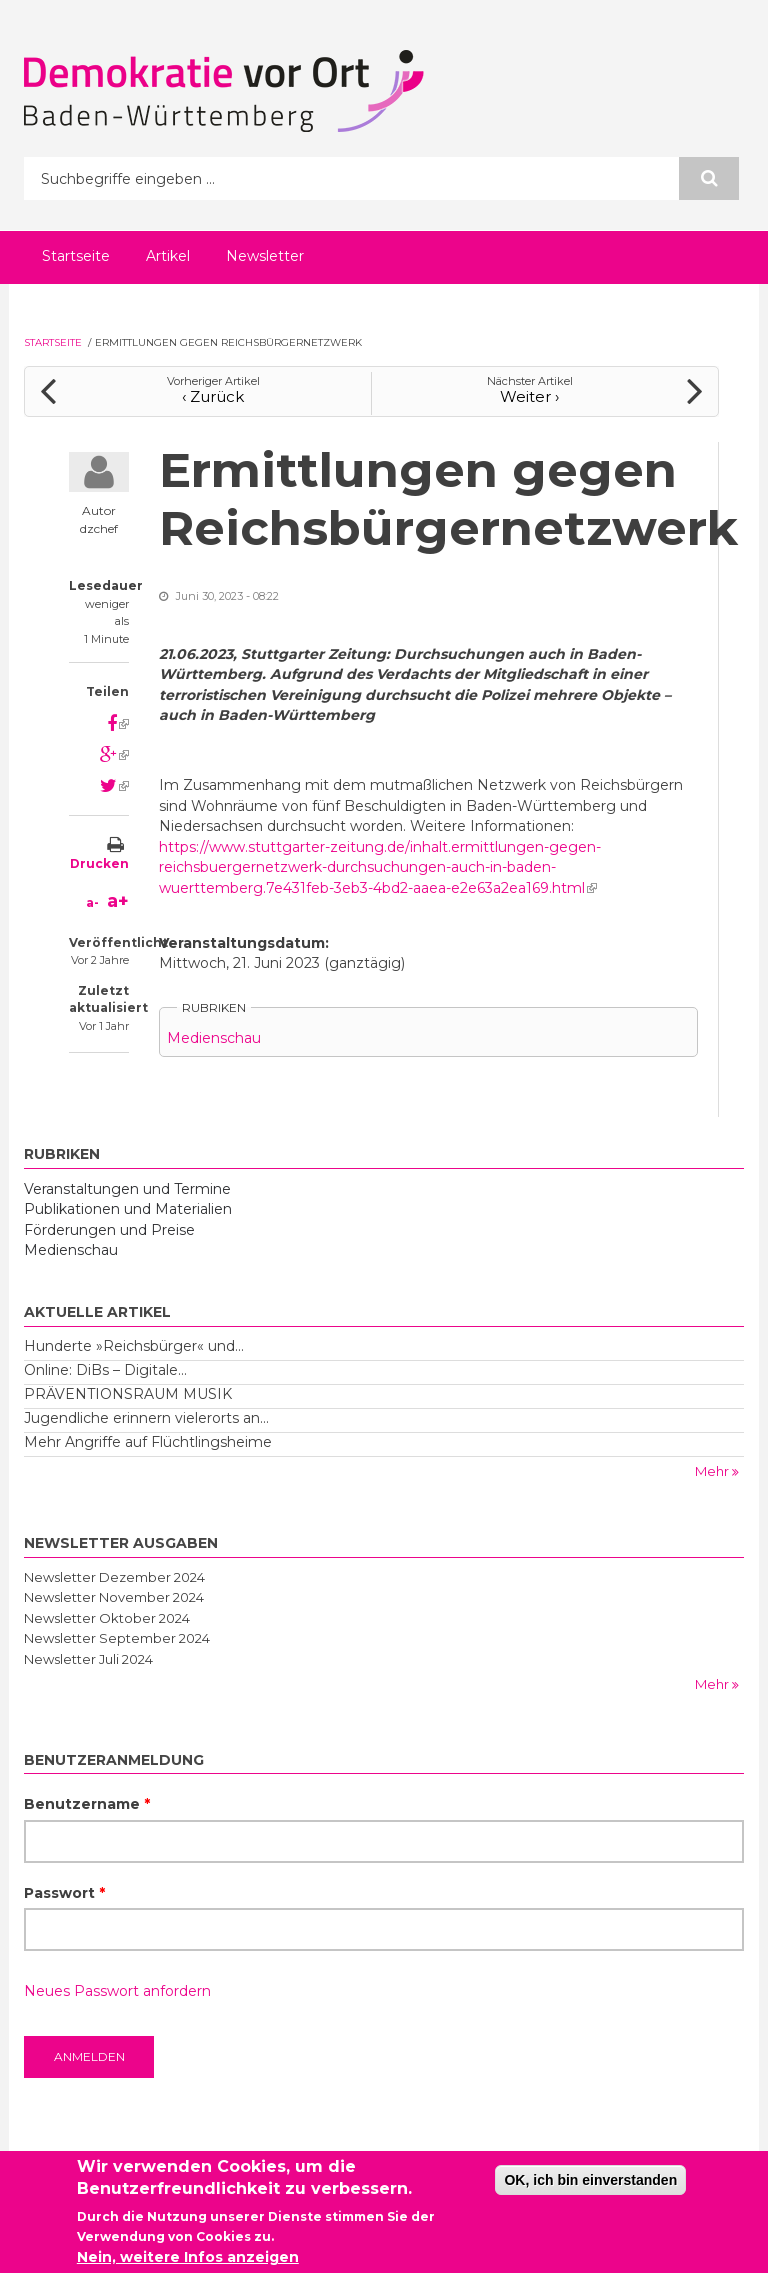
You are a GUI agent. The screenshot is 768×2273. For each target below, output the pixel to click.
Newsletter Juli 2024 (88, 1659)
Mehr (713, 1471)
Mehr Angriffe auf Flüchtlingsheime (148, 1442)
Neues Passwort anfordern (117, 1991)
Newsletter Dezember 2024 (114, 1577)
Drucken (99, 863)
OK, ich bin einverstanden (590, 2186)
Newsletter (265, 256)
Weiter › (529, 396)
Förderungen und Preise (109, 1230)
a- (92, 902)
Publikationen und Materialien (128, 1209)
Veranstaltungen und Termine (127, 1189)
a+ (118, 901)
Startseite (76, 256)
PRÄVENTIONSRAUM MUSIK (128, 1394)
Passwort (64, 1893)
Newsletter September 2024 (117, 1638)
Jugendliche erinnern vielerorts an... (146, 1418)
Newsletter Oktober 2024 (107, 1618)
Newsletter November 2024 (114, 1597)
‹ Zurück (213, 396)
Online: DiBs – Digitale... (105, 1370)
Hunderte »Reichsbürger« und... (134, 1346)
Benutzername (87, 1804)
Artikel (168, 256)
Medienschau (214, 1038)
